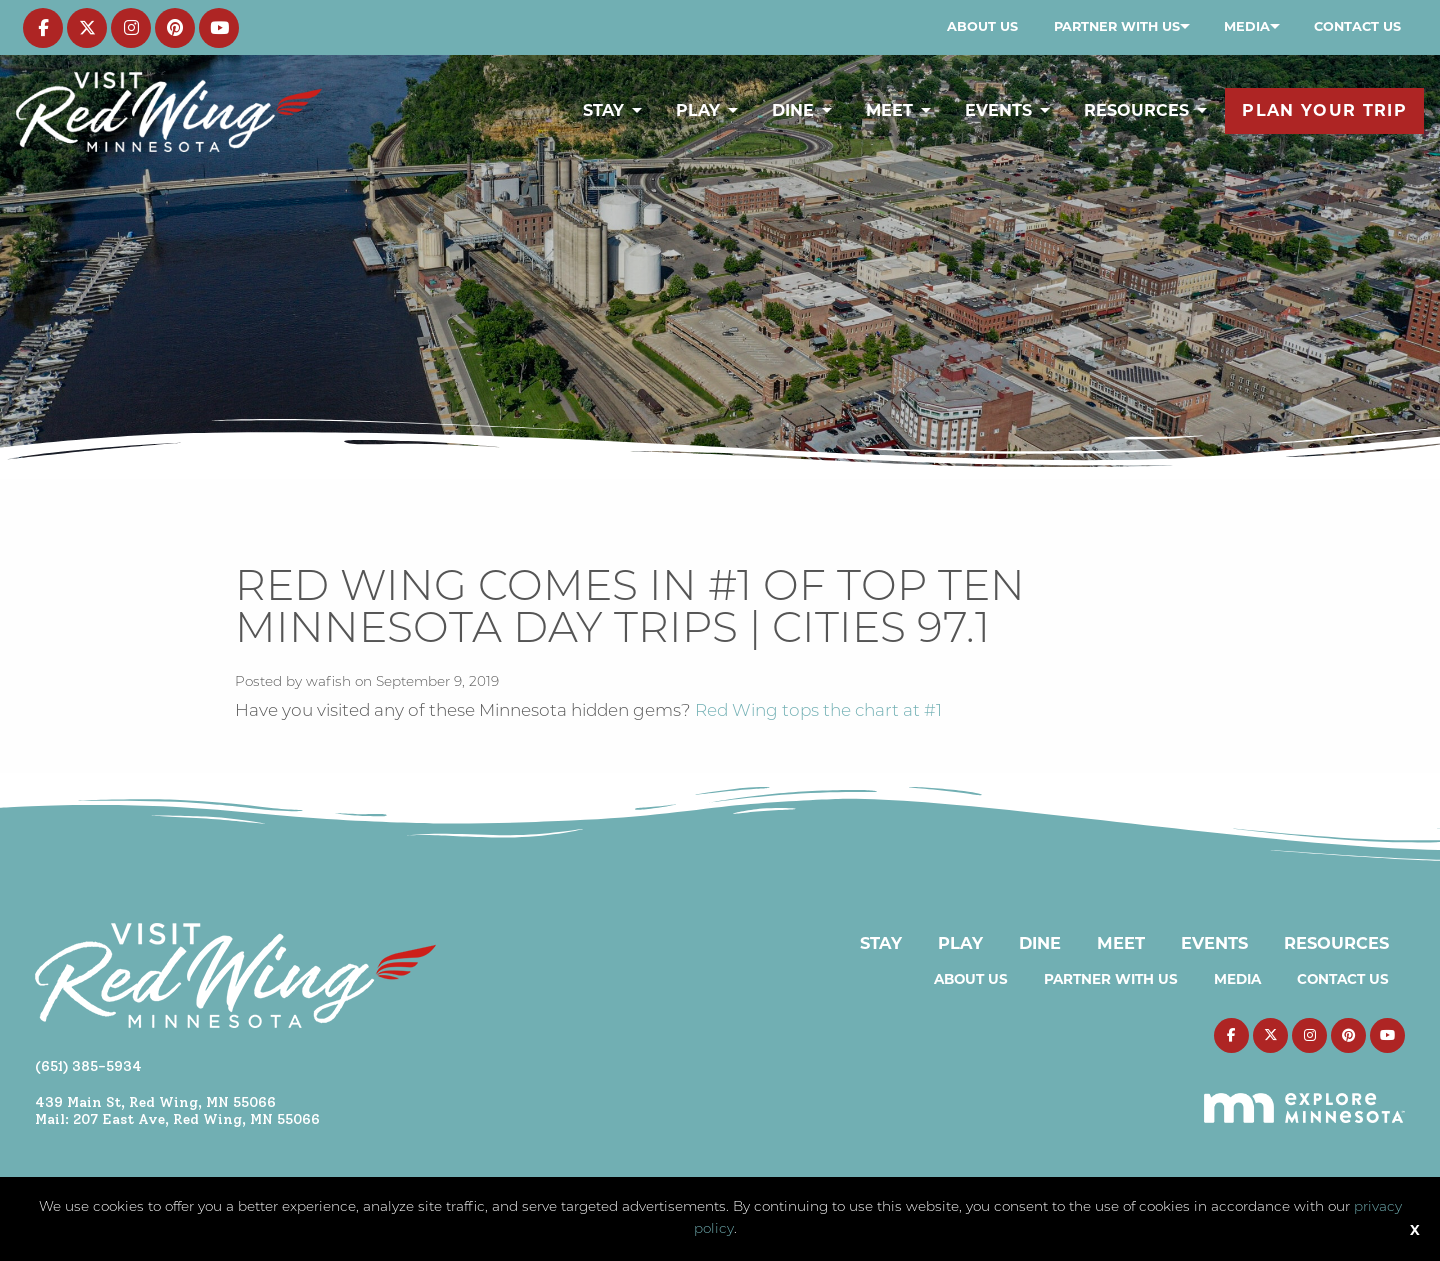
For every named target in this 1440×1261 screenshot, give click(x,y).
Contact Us (1357, 26)
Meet (889, 110)
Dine (793, 110)
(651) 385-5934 (88, 1066)
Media (1247, 26)
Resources (1136, 110)
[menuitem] (982, 27)
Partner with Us (1117, 26)
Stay (603, 110)
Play (698, 110)
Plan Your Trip (1324, 110)
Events (998, 110)
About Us (982, 26)
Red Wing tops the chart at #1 (818, 711)
